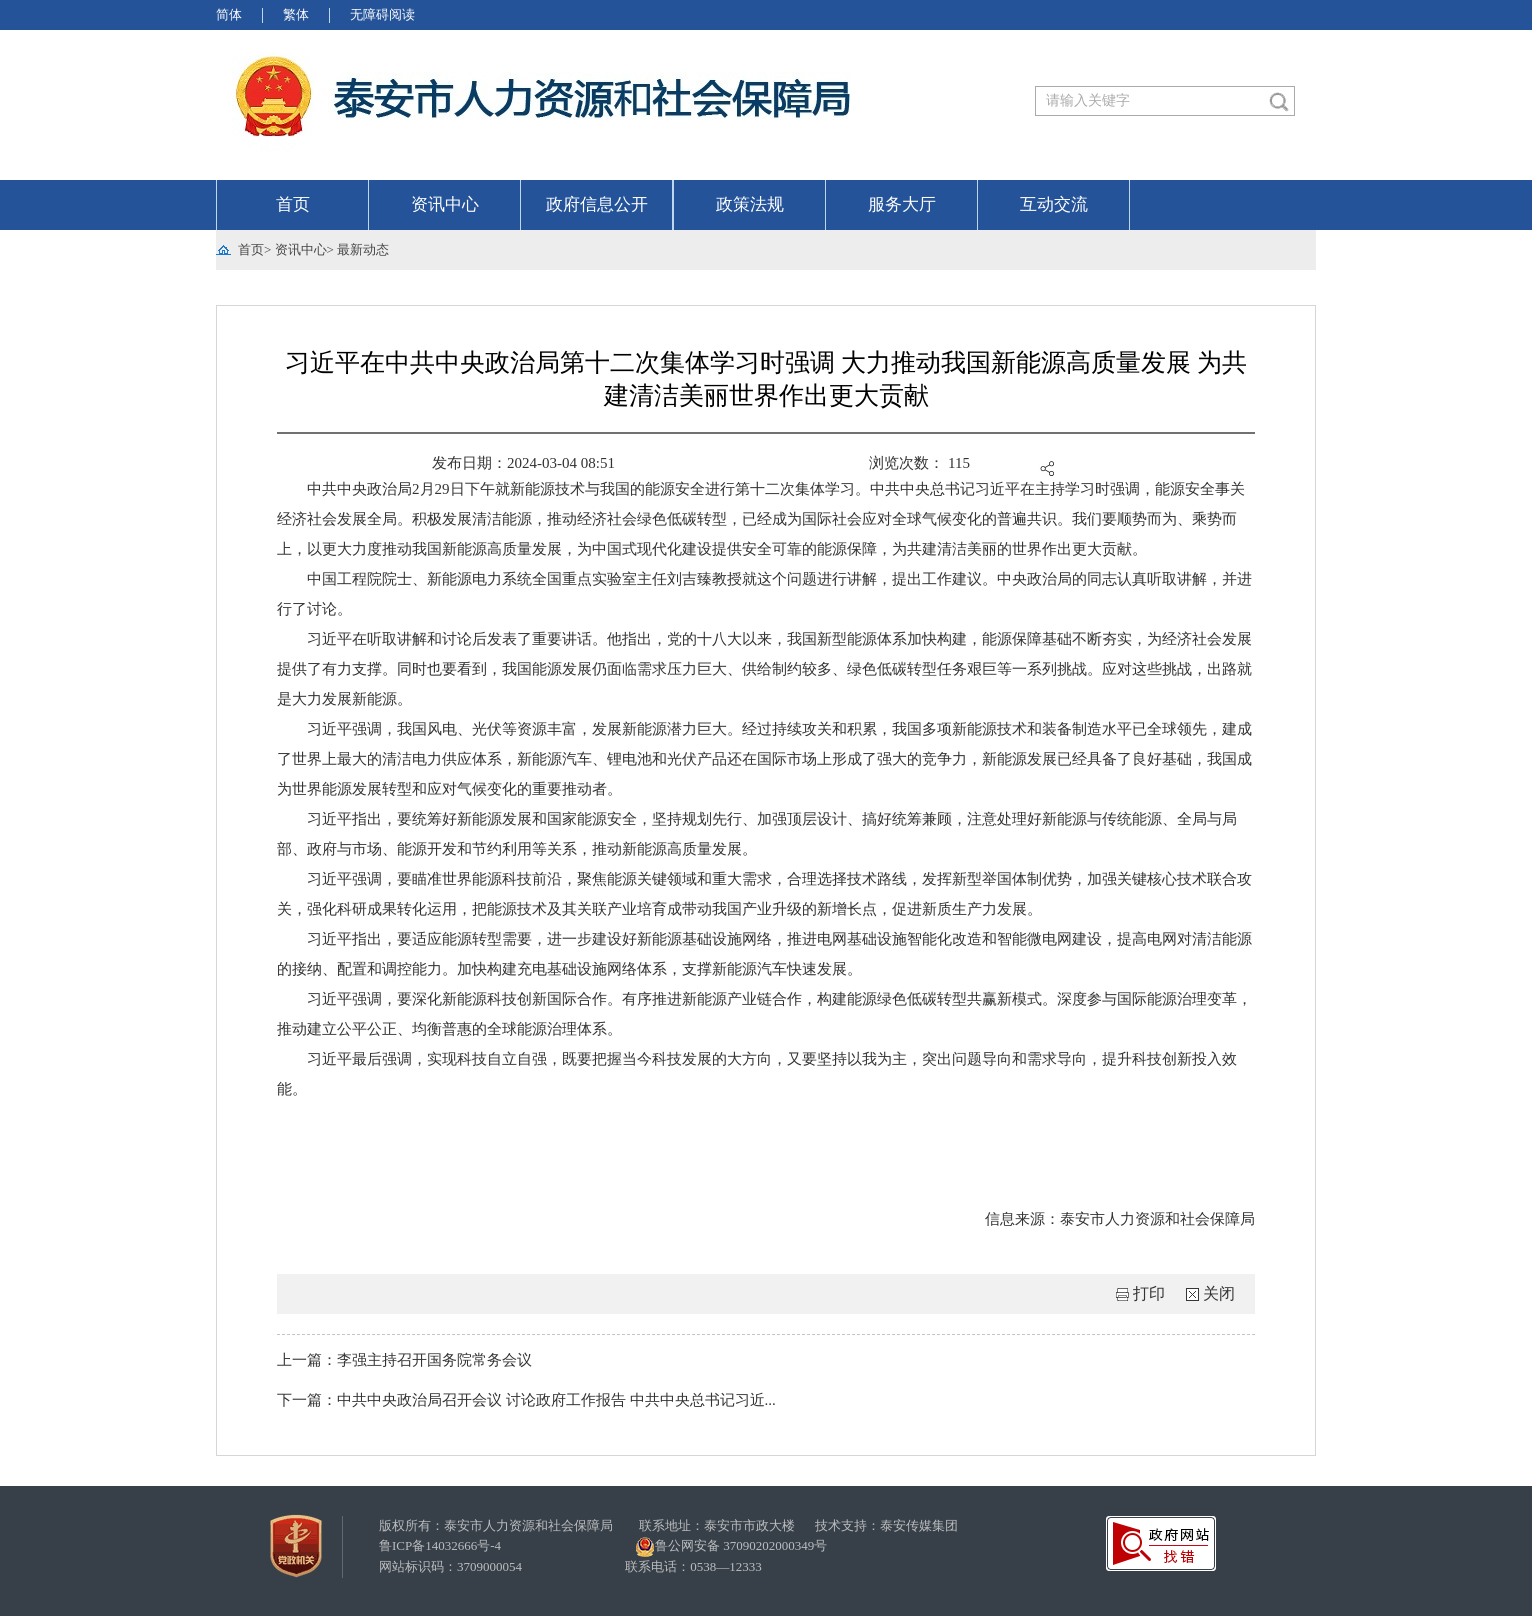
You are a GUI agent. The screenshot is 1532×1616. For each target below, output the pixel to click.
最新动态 (363, 249)
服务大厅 (902, 204)
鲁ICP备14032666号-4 (440, 1545)
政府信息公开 (597, 204)
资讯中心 (445, 204)
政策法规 (750, 204)
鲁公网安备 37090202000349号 (731, 1547)
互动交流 (1054, 204)
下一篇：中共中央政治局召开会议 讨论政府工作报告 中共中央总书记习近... (526, 1400)
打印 (1149, 1293)
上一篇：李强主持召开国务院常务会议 (404, 1360)
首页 (293, 204)
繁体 (296, 14)
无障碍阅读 (382, 14)
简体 (229, 14)
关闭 (1219, 1293)
